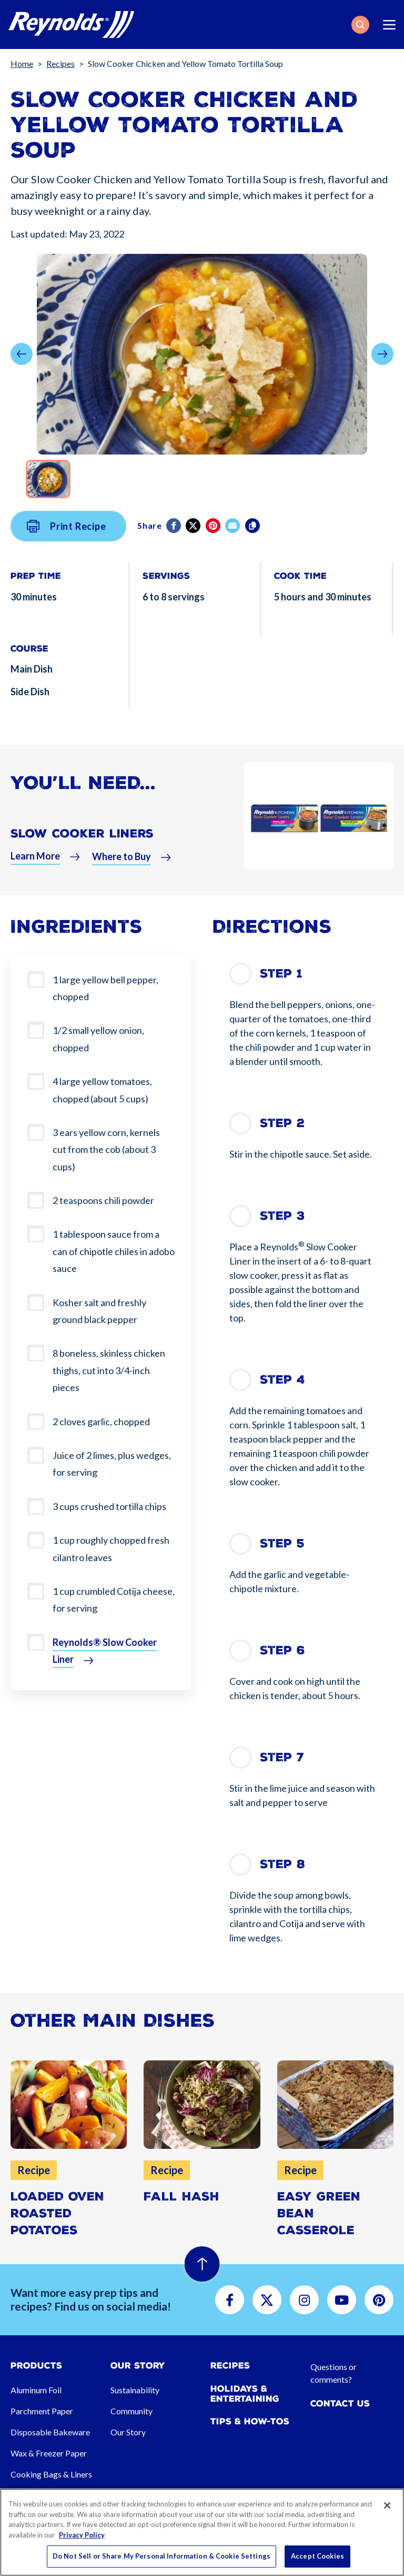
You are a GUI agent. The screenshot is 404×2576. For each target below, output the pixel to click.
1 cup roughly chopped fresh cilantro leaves (111, 1548)
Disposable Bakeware (50, 2432)
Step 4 (282, 1380)
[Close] (387, 2505)
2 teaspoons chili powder (103, 1200)
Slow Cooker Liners (82, 840)
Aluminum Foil (36, 2390)
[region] (202, 2532)
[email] (233, 532)
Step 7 (282, 1757)
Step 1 (281, 973)
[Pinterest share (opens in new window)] (214, 532)
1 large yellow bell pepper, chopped (105, 988)
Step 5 (282, 1543)
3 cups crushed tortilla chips (109, 1506)
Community (131, 2411)
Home (22, 63)
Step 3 (282, 1216)
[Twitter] (194, 532)
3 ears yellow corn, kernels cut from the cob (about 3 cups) (106, 1149)
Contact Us (340, 2404)
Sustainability (134, 2390)
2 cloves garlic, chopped (101, 1421)
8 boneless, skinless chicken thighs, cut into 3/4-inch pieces (109, 1370)
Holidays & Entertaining (244, 2394)
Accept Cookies (317, 2556)
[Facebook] (174, 532)
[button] (360, 25)
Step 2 (282, 1123)
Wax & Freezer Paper (49, 2453)
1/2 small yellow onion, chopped (98, 1038)
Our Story (128, 2432)
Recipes (60, 63)
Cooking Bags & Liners (51, 2474)
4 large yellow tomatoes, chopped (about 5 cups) (102, 1089)
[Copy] (253, 532)
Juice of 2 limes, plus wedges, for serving (112, 1463)
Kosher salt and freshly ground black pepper (99, 1311)
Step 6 (282, 1650)
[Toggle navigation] (389, 25)
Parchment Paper (42, 2411)
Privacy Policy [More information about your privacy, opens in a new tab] (82, 2535)
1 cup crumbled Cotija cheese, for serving (114, 1599)
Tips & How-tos (249, 2421)
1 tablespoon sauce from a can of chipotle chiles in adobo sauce (114, 1251)
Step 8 (282, 1864)
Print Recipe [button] (66, 533)
